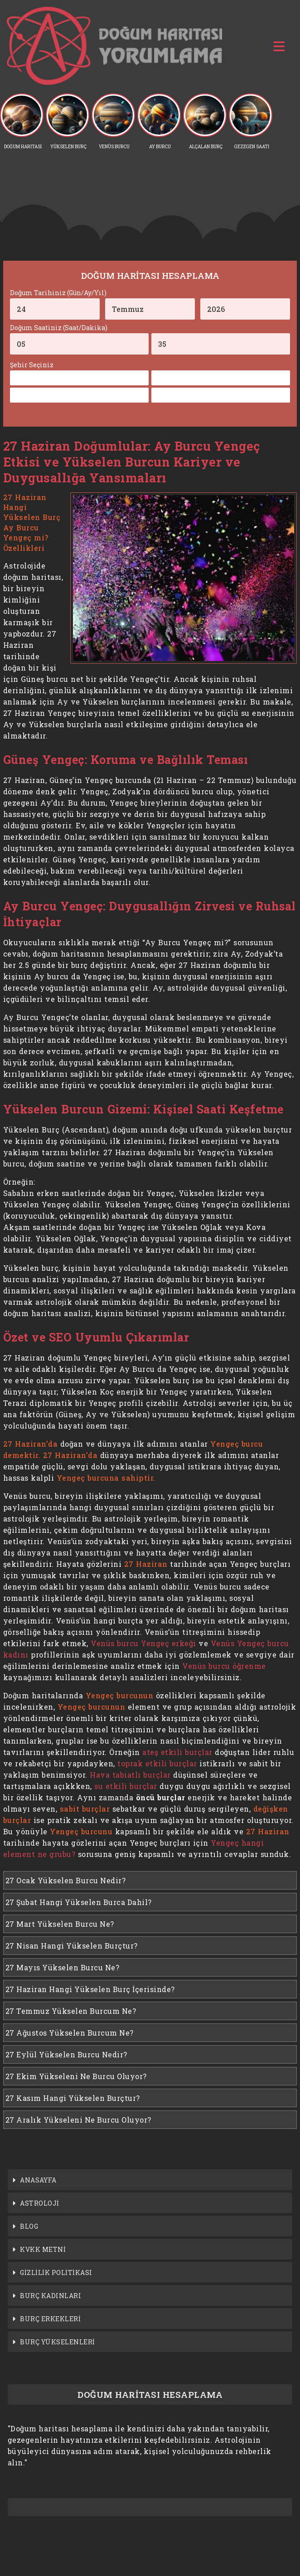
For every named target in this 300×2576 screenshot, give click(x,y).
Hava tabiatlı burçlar (130, 1774)
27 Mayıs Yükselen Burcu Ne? (62, 1967)
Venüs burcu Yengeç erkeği (143, 1643)
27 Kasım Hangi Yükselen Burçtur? (72, 2098)
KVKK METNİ (43, 2249)
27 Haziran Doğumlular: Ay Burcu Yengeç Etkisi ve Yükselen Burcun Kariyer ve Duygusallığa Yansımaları (131, 462)
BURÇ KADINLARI (50, 2295)
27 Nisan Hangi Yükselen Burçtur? (71, 1945)
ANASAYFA (38, 2180)
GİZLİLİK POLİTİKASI (56, 2272)
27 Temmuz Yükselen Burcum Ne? (70, 2011)
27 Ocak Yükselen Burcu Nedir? (65, 1880)
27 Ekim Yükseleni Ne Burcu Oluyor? (76, 2076)
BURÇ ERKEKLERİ (50, 2318)
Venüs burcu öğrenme (224, 1666)
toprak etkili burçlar (157, 1763)
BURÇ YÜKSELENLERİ (57, 2342)
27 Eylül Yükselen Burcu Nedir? (66, 2054)
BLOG (29, 2226)
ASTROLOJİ (39, 2203)
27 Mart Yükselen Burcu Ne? (59, 1924)
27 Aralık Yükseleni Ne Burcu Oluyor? (78, 2119)
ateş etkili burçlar (177, 1752)
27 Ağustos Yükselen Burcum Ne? (69, 2032)
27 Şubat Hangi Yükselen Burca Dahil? (78, 1902)
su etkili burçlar (125, 1786)
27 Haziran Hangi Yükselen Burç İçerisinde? (90, 1989)
